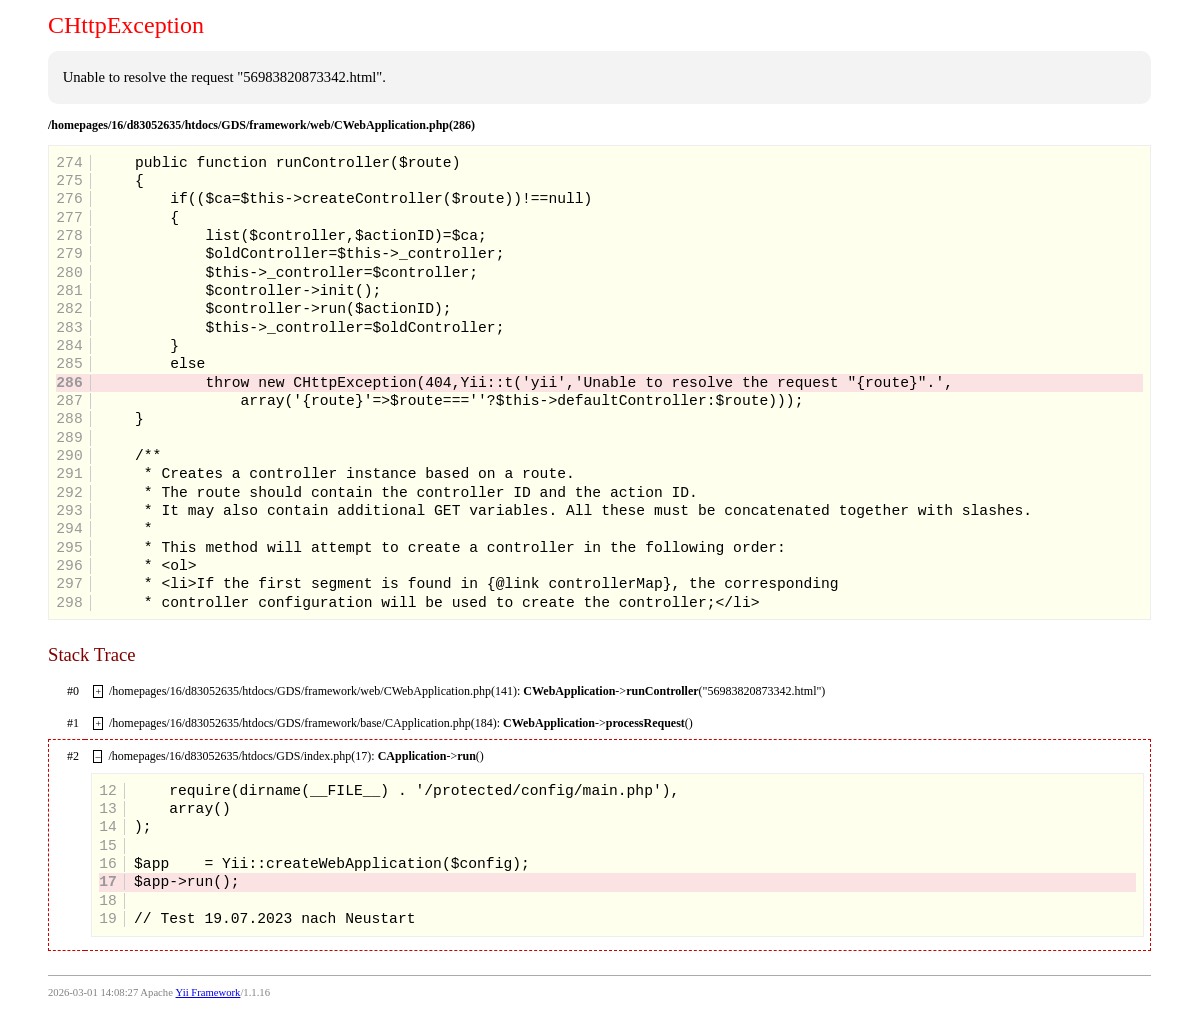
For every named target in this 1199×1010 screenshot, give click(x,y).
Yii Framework (208, 992)
